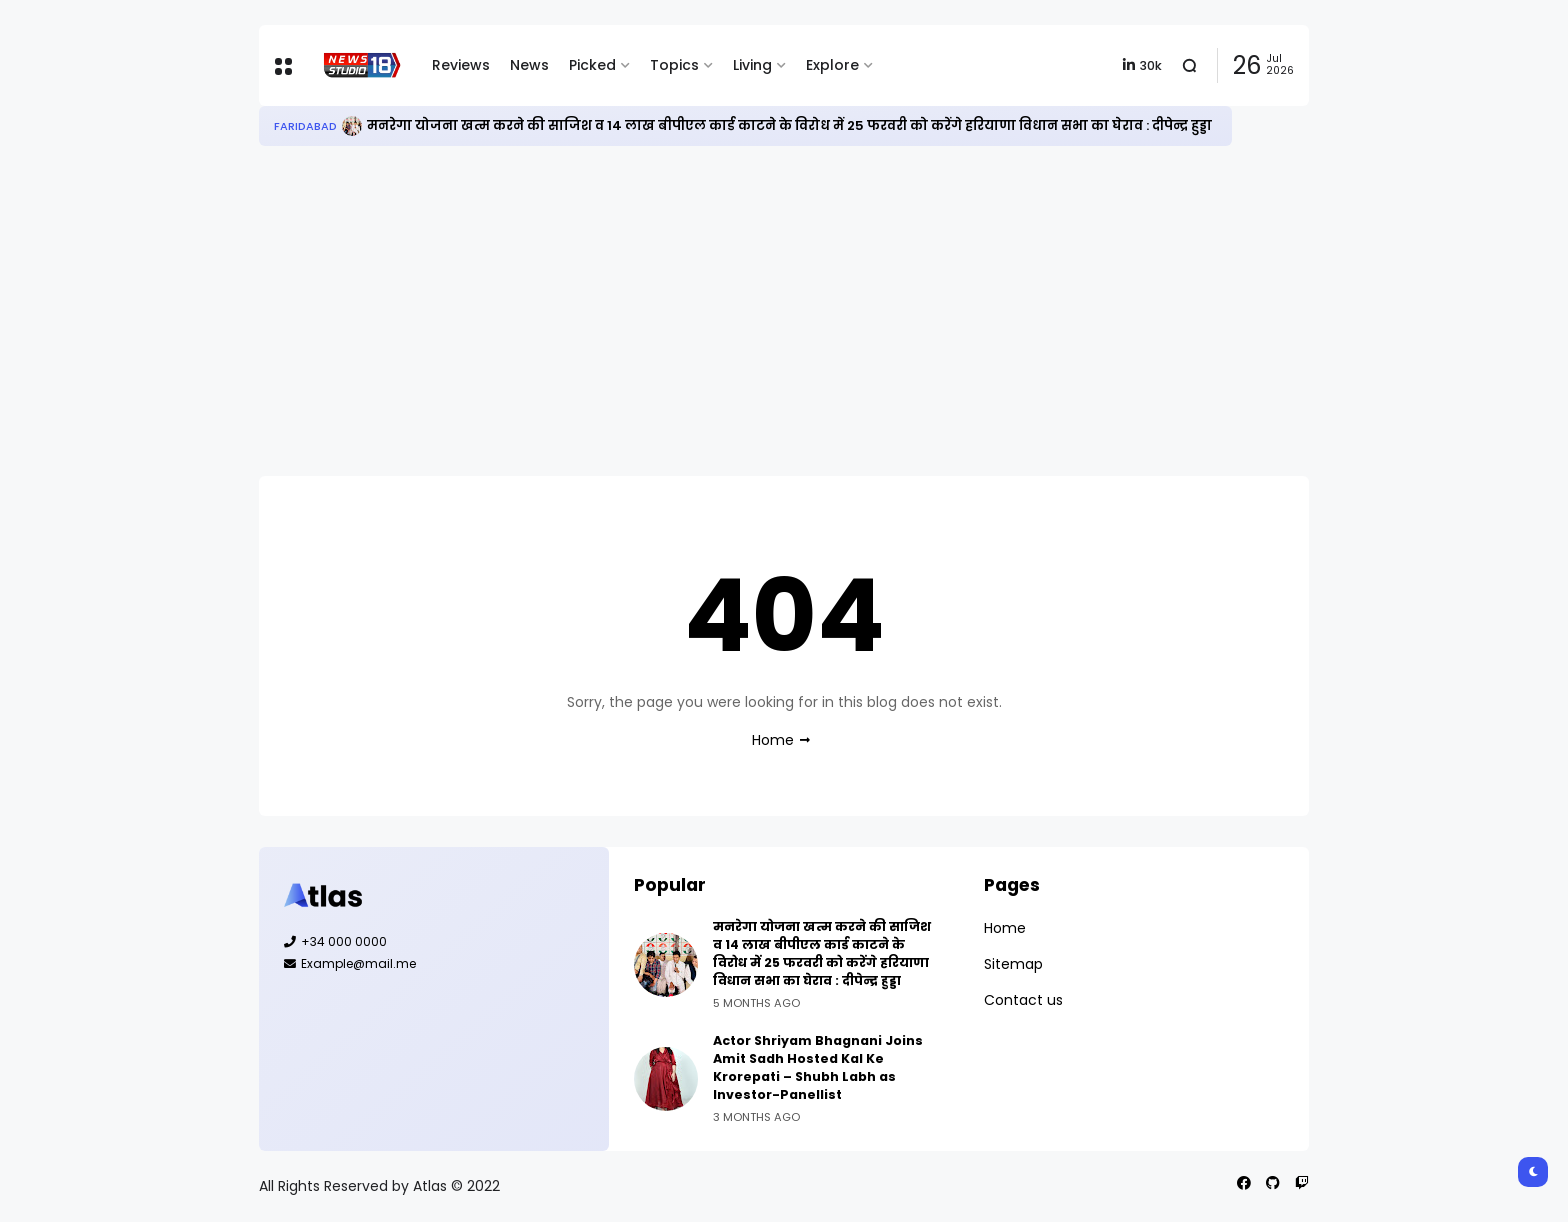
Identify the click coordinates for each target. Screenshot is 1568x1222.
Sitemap (1013, 964)
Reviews (461, 65)
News (529, 65)
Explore (832, 65)
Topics (674, 65)
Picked (592, 65)
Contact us (1023, 1000)
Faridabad (305, 126)
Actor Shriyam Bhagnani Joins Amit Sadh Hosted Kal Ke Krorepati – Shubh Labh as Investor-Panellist (818, 1067)
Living (752, 65)
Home (773, 740)
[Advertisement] (784, 311)
